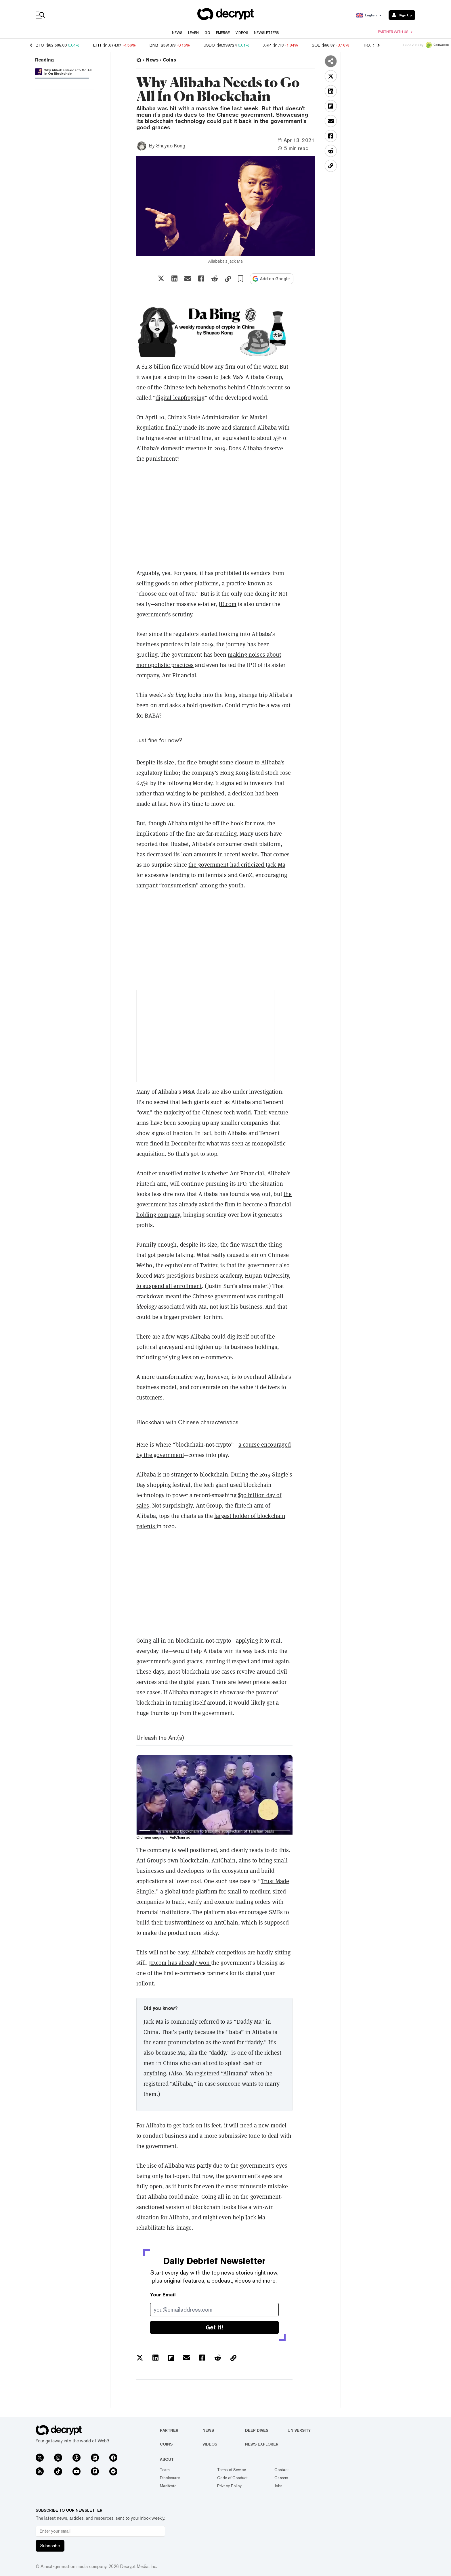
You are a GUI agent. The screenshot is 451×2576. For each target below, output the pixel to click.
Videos (242, 33)
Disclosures (170, 2477)
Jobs (278, 2485)
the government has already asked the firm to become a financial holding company (214, 1204)
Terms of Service (231, 2469)
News (177, 33)
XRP (267, 45)
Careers (281, 2477)
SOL (316, 45)
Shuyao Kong (170, 146)
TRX (367, 45)
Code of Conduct (232, 2477)
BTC (40, 45)
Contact (281, 2469)
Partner (169, 2430)
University (299, 2430)
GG (207, 33)
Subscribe (50, 2545)
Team (165, 2469)
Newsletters (266, 33)
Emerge (223, 33)
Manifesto (168, 2485)
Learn (193, 33)
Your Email (163, 2295)
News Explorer (261, 2444)
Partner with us (395, 32)
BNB (154, 45)
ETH (97, 45)
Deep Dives (256, 2430)
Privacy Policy (229, 2485)
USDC (209, 45)
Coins (166, 2444)
